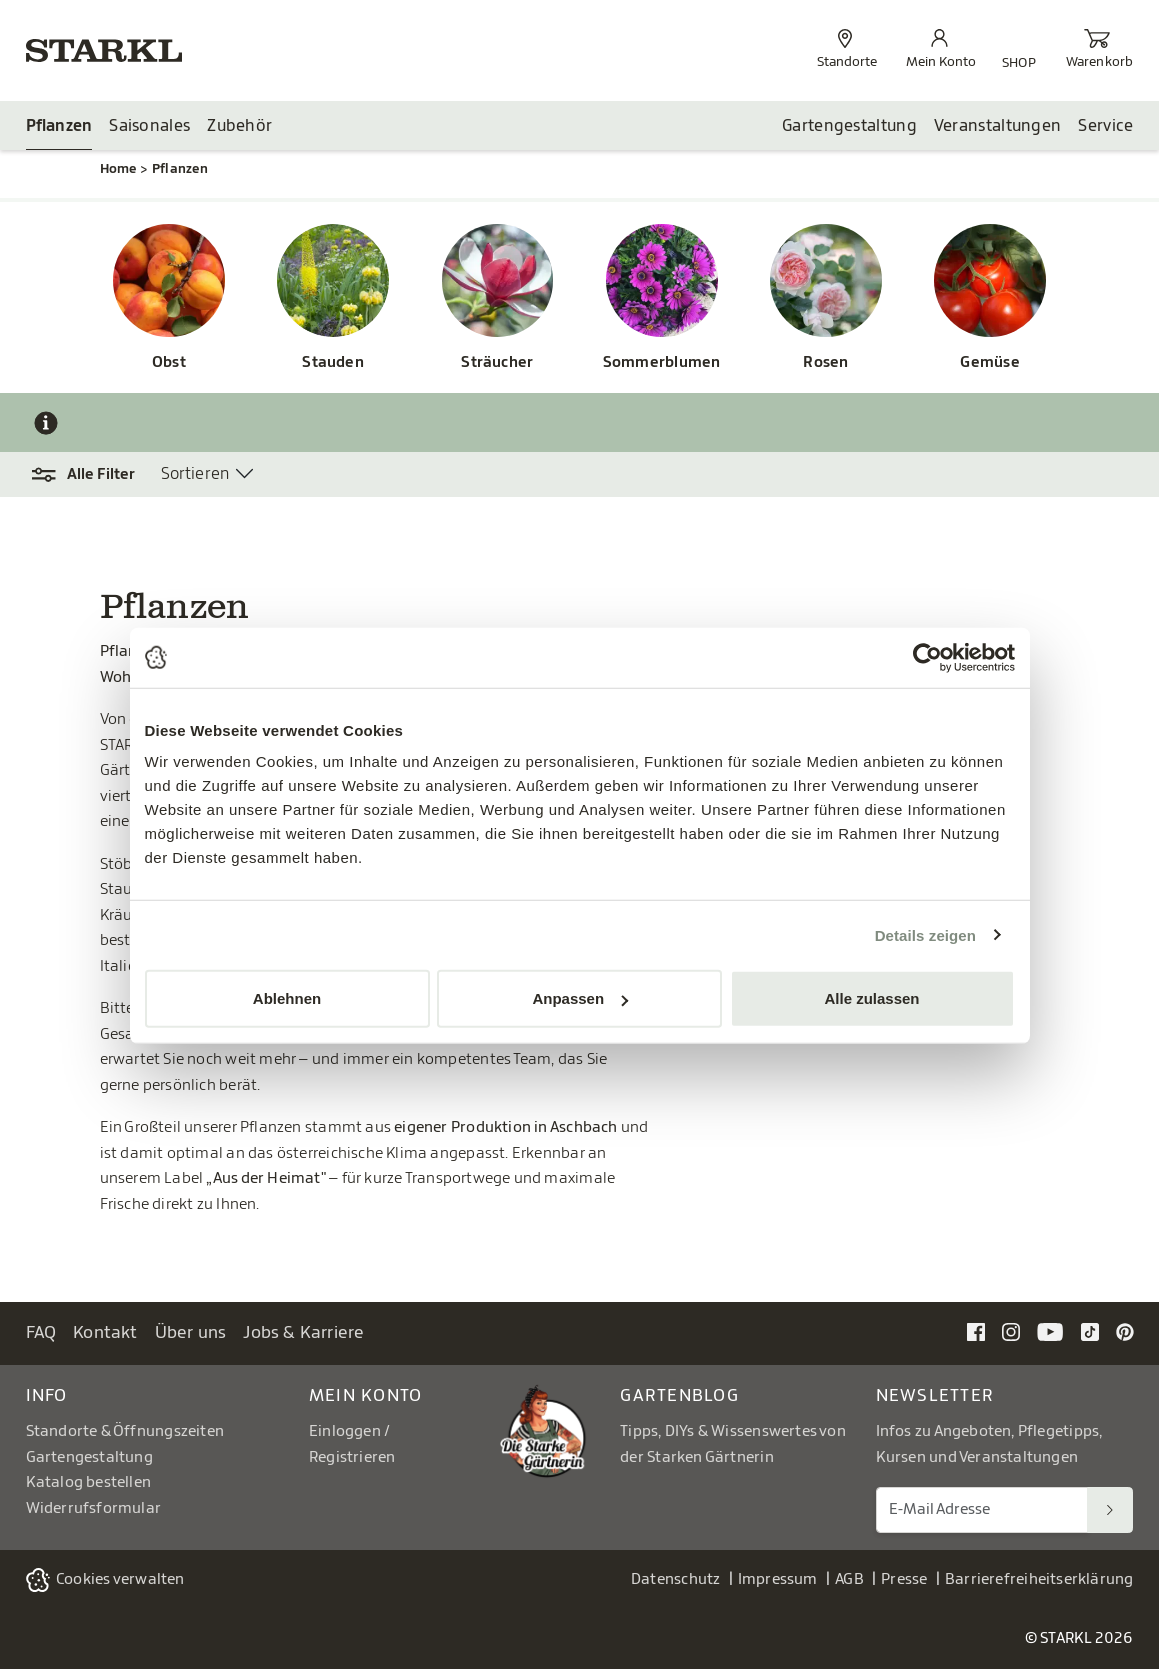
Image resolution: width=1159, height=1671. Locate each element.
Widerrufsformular (94, 1509)
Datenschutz (675, 1581)
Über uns (191, 1334)
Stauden (333, 364)
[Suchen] (1110, 1512)
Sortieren (195, 475)
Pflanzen (59, 127)
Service (1105, 127)
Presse (904, 1581)
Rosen (825, 364)
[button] (93, 476)
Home (118, 170)
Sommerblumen (662, 364)
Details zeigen (925, 934)
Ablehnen (287, 998)
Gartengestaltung (849, 127)
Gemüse (989, 364)
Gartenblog (679, 1397)
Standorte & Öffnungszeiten (125, 1433)
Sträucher (497, 364)
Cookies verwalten (120, 1581)
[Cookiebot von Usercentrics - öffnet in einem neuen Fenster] (927, 657)
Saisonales (149, 127)
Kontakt (105, 1334)
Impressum (778, 1581)
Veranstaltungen (998, 127)
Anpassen (580, 998)
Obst (169, 364)
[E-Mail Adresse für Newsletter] (982, 1512)
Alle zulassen (871, 998)
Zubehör (239, 127)
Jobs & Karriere (303, 1334)
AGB (849, 1581)
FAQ (41, 1334)
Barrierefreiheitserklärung (1039, 1581)
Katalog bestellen (89, 1484)
